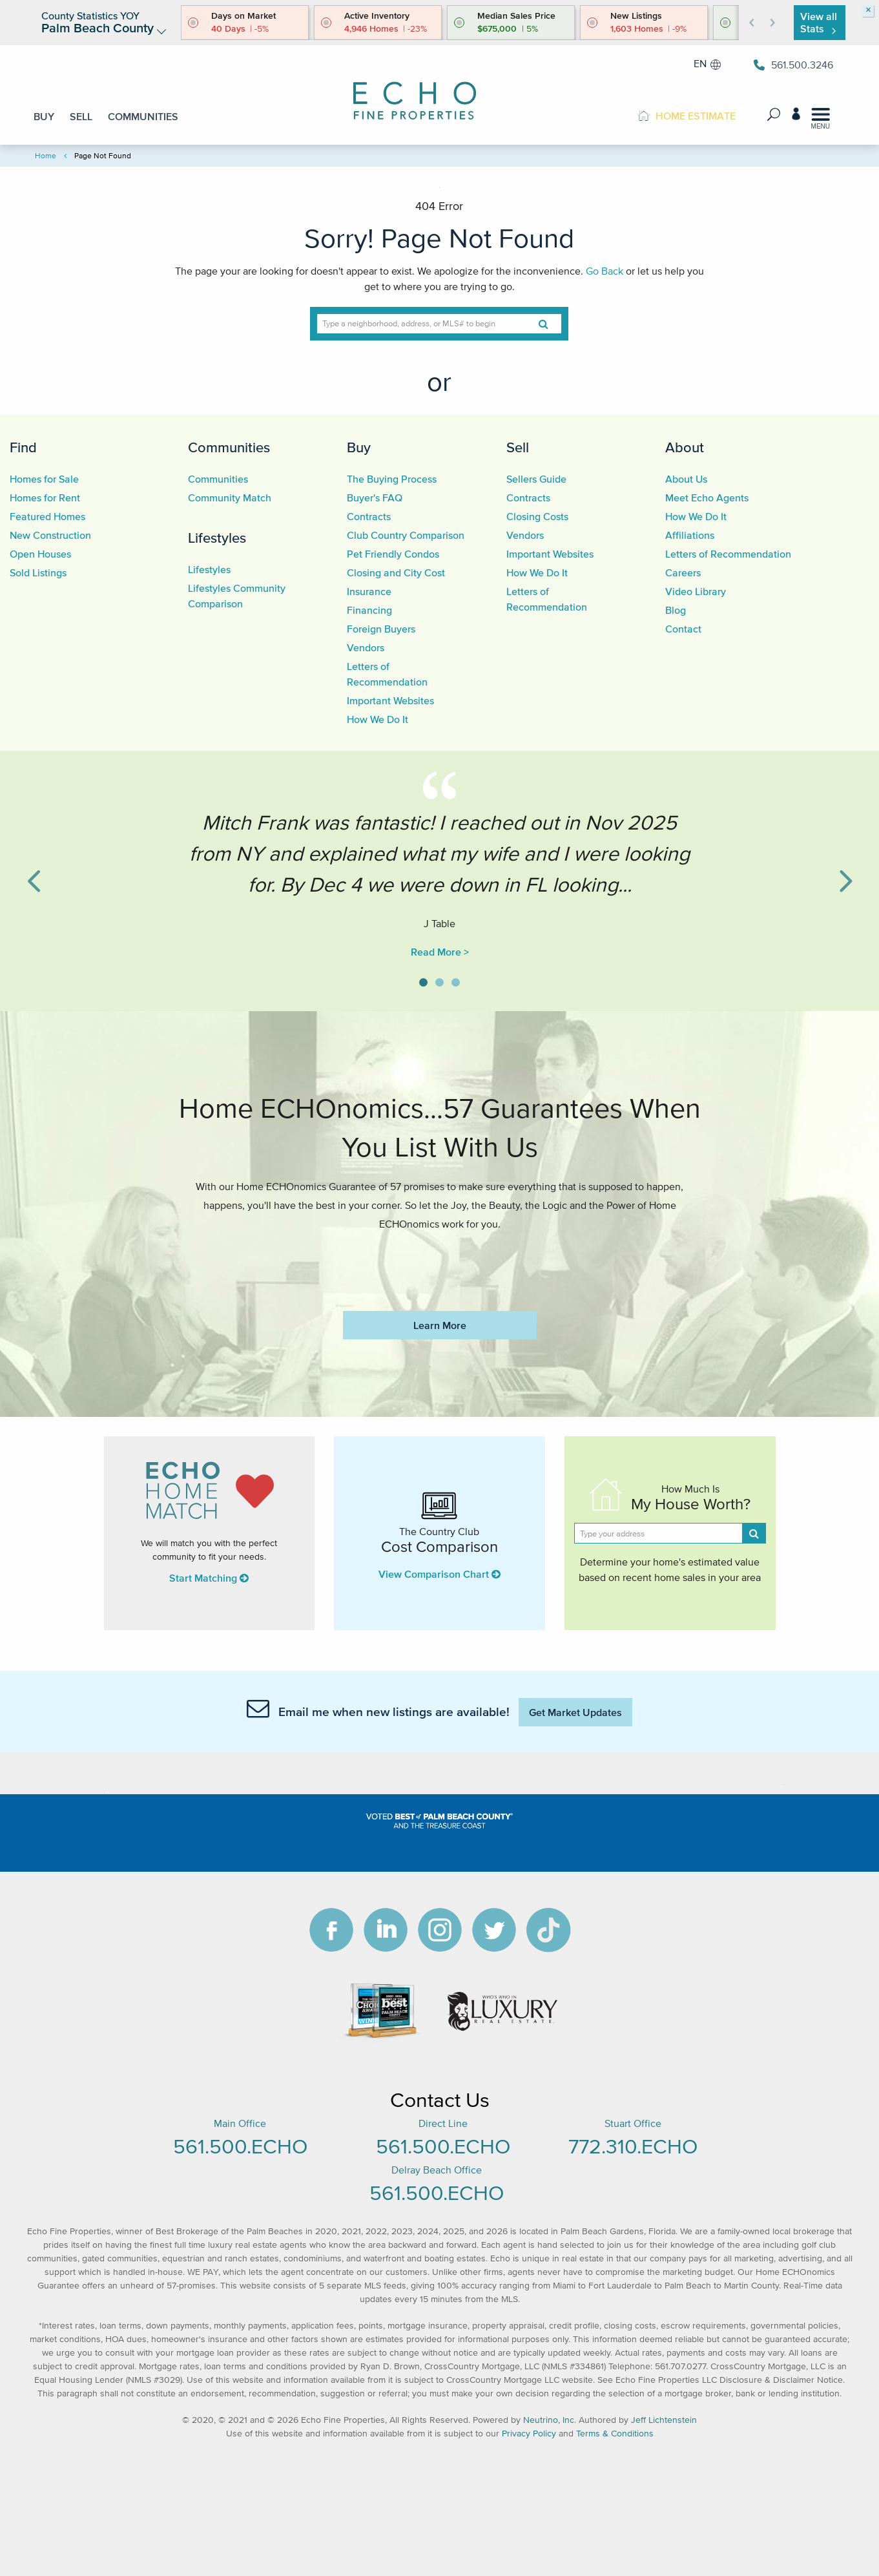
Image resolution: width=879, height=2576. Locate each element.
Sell (517, 447)
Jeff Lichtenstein (664, 2420)
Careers (683, 572)
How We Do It (377, 719)
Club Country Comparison (405, 535)
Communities (229, 447)
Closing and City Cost (396, 572)
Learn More (439, 1325)
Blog (675, 610)
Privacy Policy (529, 2433)
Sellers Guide (536, 479)
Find (23, 447)
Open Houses (40, 554)
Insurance (369, 591)
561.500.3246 (793, 64)
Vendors (365, 647)
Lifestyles (217, 537)
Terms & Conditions (615, 2433)
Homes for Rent (45, 497)
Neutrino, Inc (548, 2420)
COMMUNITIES (143, 116)
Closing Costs (537, 516)
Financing (369, 610)
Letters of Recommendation (728, 554)
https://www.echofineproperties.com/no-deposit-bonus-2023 (439, 1262)
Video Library (695, 591)
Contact (683, 628)
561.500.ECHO (240, 2146)
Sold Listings (38, 572)
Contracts (369, 516)
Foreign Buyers (381, 628)
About (684, 447)
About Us (686, 479)
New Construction (50, 535)
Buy (359, 447)
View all (818, 22)
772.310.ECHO (633, 2146)
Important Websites (390, 700)
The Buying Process (392, 479)
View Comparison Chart (439, 1574)
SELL (81, 116)
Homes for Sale (44, 479)
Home (45, 155)
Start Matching (209, 1578)
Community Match (229, 497)
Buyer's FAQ (374, 497)
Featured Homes (47, 516)
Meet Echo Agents (707, 497)
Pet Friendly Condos (393, 554)
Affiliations (689, 535)
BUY (44, 116)
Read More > (440, 952)
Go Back (604, 271)
